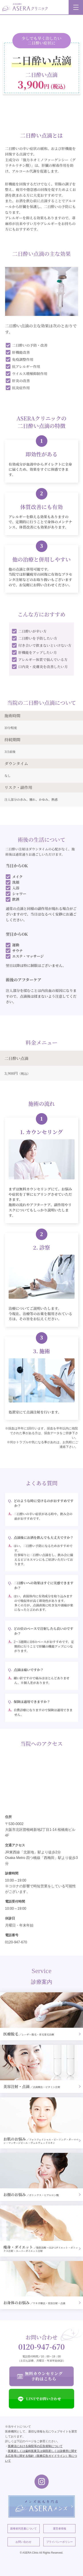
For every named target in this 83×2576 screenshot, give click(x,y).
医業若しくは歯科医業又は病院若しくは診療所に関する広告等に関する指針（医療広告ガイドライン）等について (41, 2455)
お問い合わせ (23, 2541)
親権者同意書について (23, 2528)
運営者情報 (59, 2528)
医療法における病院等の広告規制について (35, 2446)
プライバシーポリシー (59, 2541)
